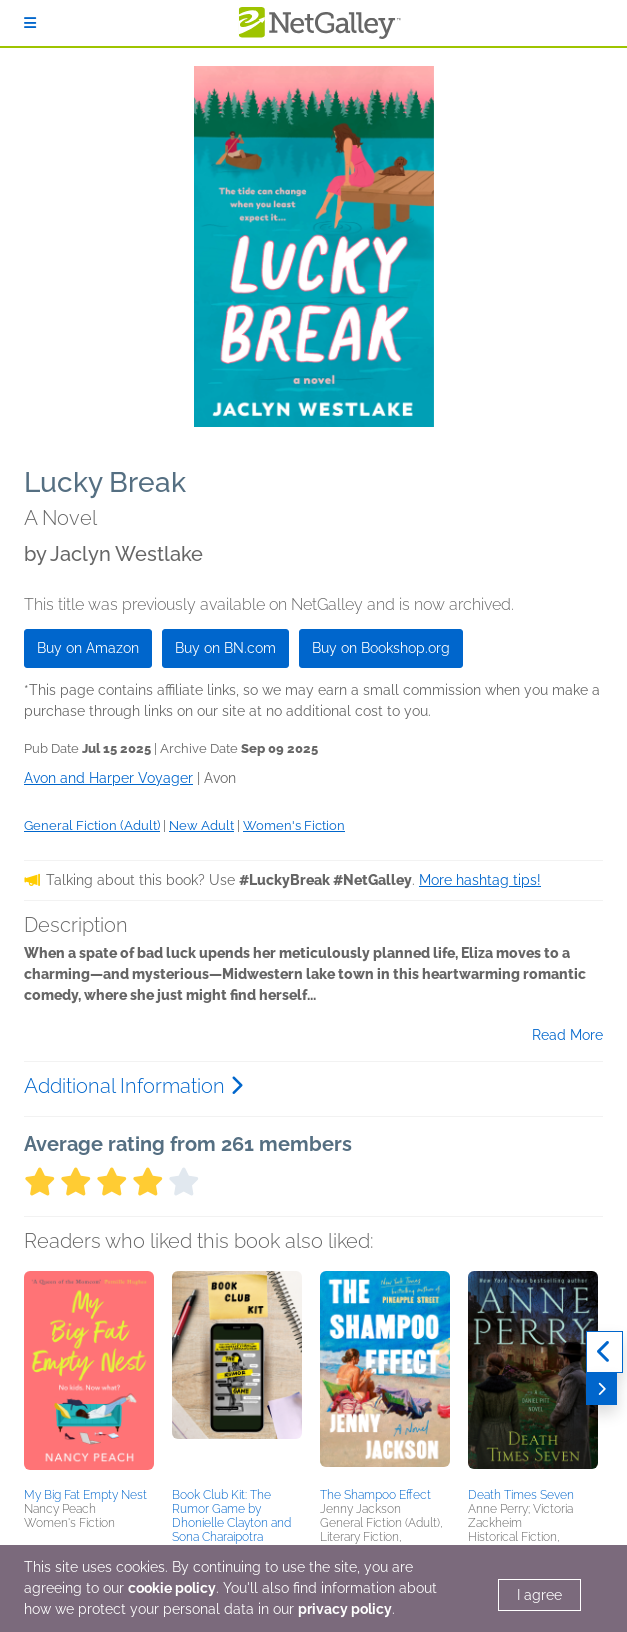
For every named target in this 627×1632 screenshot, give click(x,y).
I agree (539, 1595)
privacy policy (345, 1609)
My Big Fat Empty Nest (85, 1495)
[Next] (601, 1389)
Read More (567, 1035)
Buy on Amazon (88, 648)
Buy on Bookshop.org (381, 648)
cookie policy (172, 1588)
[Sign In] (30, 23)
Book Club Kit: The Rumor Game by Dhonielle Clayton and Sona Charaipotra (231, 1516)
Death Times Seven (521, 1495)
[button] (89, 1376)
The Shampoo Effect (375, 1495)
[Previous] (604, 1352)
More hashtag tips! (480, 880)
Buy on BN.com (225, 648)
